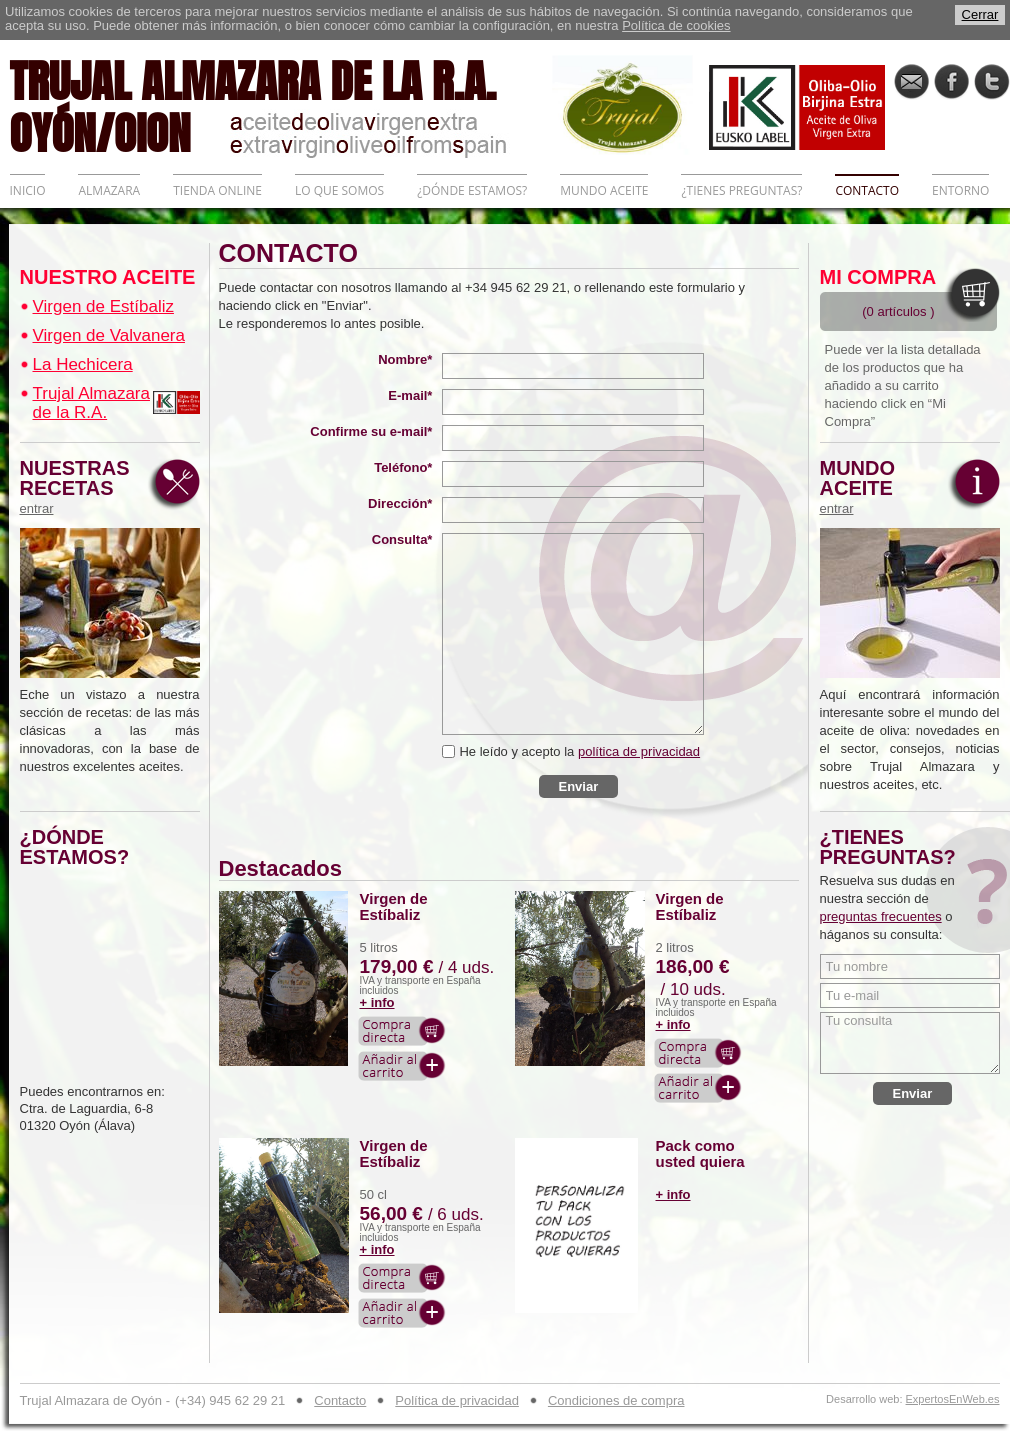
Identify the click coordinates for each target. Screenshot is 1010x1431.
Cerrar (980, 14)
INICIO (28, 190)
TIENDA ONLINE (217, 190)
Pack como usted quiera (700, 1154)
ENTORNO (960, 190)
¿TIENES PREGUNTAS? (741, 190)
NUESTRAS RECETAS (80, 487)
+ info (377, 1002)
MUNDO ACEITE (604, 190)
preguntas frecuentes (881, 916)
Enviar (579, 786)
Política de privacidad (457, 1400)
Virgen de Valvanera (109, 335)
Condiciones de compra (616, 1400)
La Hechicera (83, 364)
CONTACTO (867, 190)
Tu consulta (910, 1043)
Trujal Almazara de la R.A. (91, 403)
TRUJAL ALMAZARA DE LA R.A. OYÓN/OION (281, 105)
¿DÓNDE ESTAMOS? (472, 190)
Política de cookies (676, 25)
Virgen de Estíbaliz (103, 306)
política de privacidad (639, 751)
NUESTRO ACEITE (108, 277)
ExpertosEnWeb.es (953, 1399)
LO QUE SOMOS (339, 190)
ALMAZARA (109, 190)
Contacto (340, 1400)
